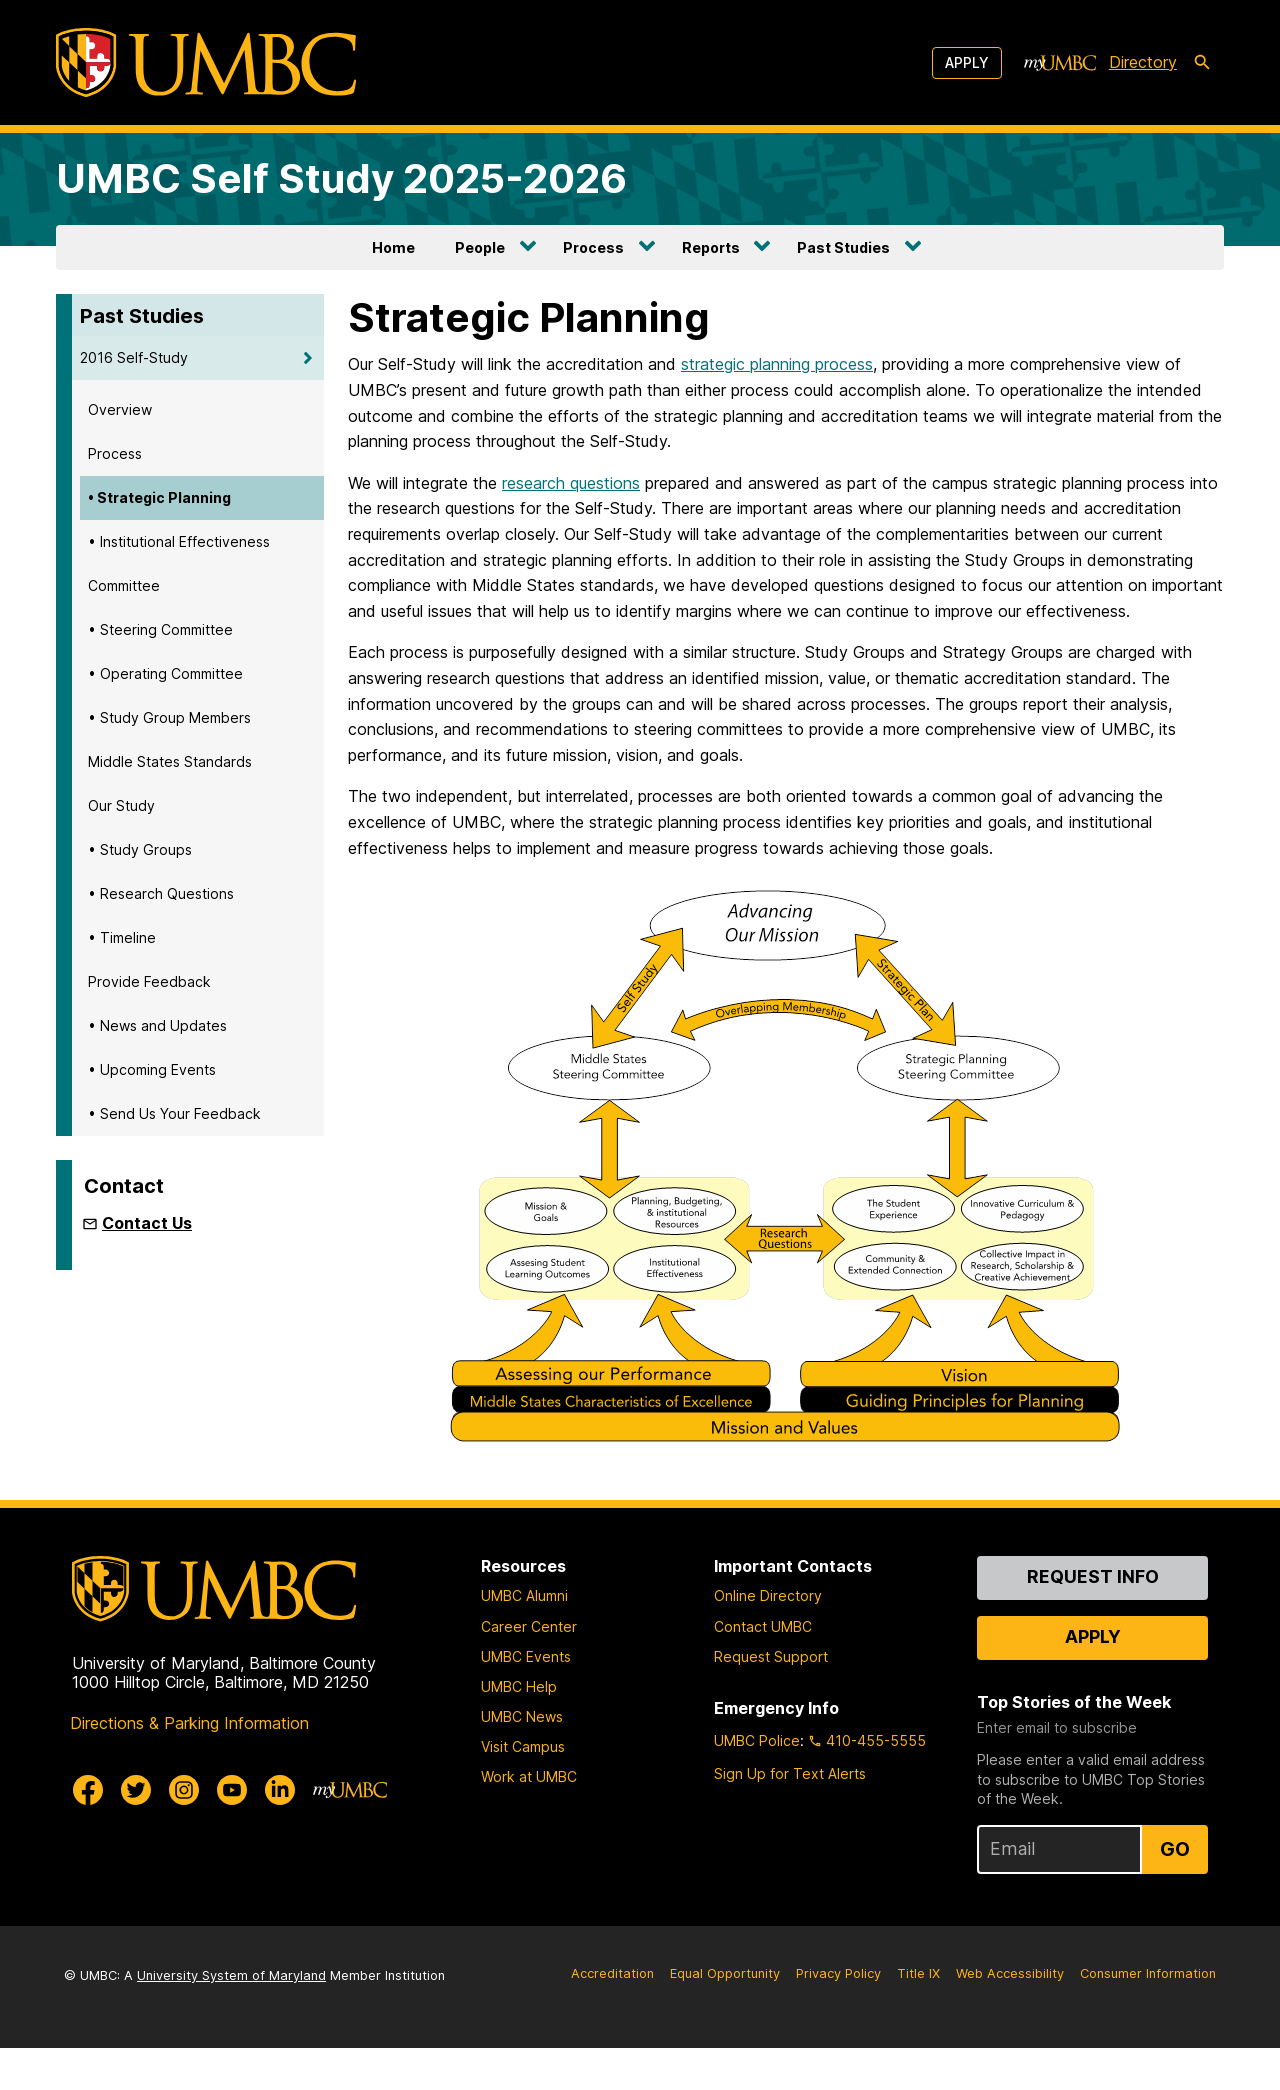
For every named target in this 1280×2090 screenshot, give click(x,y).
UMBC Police (757, 1782)
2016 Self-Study (134, 357)
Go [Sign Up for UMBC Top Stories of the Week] (1175, 1891)
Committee (124, 585)
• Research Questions (161, 893)
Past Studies (843, 247)
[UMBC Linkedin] (280, 1831)
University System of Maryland (231, 2017)
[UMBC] (206, 62)
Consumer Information (1148, 2015)
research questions (571, 483)
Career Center (529, 1667)
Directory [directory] (1143, 62)
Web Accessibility (1010, 2015)
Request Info (1093, 1618)
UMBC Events (526, 1697)
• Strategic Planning (159, 497)
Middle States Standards (170, 761)
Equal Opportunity (725, 2015)
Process (593, 247)
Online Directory (768, 1637)
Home (393, 247)
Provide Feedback (149, 981)
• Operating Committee (165, 673)
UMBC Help (519, 1727)
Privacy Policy (838, 2015)
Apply (967, 62)
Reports (711, 247)
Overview (120, 409)
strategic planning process (777, 364)
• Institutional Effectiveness (179, 541)
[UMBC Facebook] (88, 1831)
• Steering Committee (160, 629)
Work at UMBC (529, 1818)
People (480, 247)
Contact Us (147, 1223)
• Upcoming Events (152, 1069)
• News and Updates (157, 1025)
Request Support (771, 1697)
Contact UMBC (763, 1667)
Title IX (918, 2015)
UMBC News (522, 1758)
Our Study (121, 805)
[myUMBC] (1060, 63)
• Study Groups (140, 849)
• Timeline (122, 937)
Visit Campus (523, 1788)
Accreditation (612, 2015)
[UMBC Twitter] (136, 1831)
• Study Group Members (169, 717)
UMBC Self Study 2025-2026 (341, 178)
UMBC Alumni (524, 1637)
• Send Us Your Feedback (174, 1113)
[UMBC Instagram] (184, 1831)
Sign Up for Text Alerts (790, 1815)
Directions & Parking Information (189, 1764)
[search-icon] (1202, 63)
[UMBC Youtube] (232, 1831)
